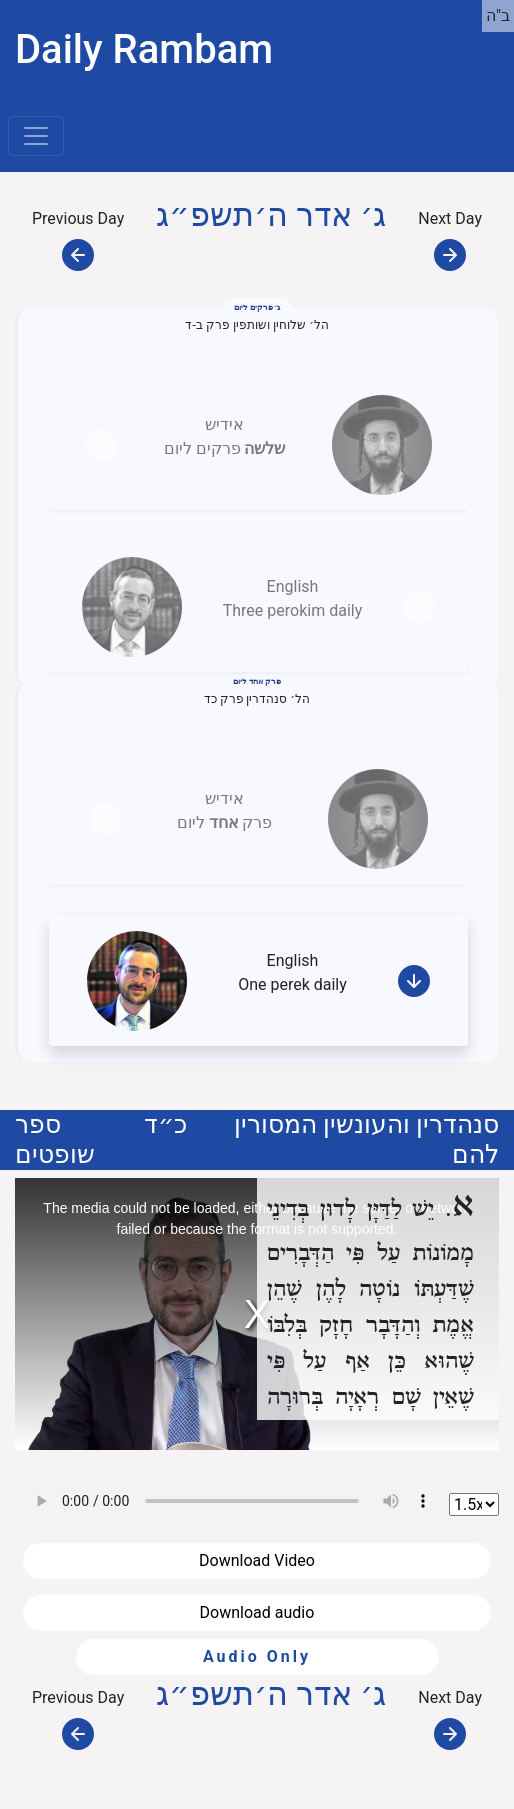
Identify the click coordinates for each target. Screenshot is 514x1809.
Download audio (257, 1612)
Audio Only (257, 1656)
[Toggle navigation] (36, 136)
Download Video (257, 1560)
